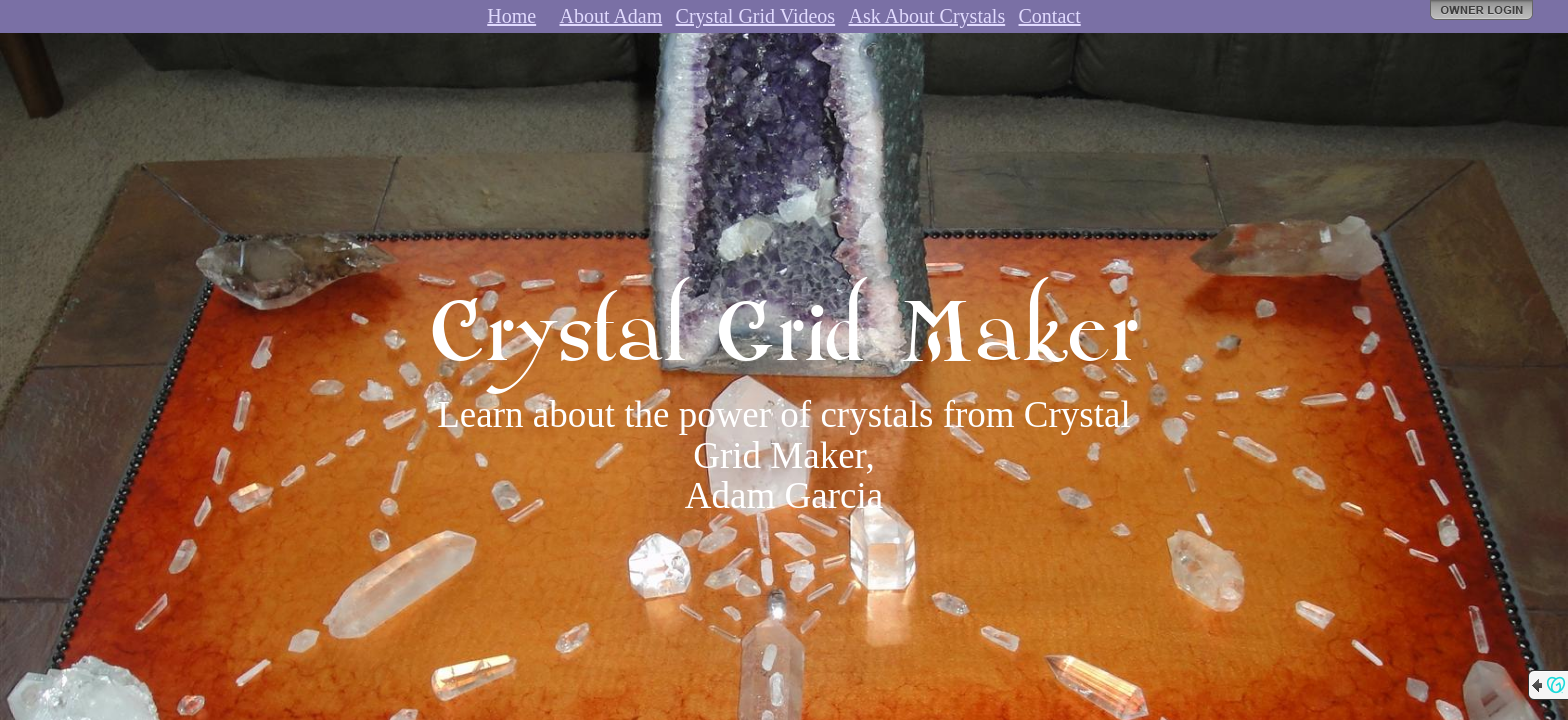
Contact (1050, 16)
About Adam (610, 16)
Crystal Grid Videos (756, 16)
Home (511, 16)
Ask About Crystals (926, 16)
